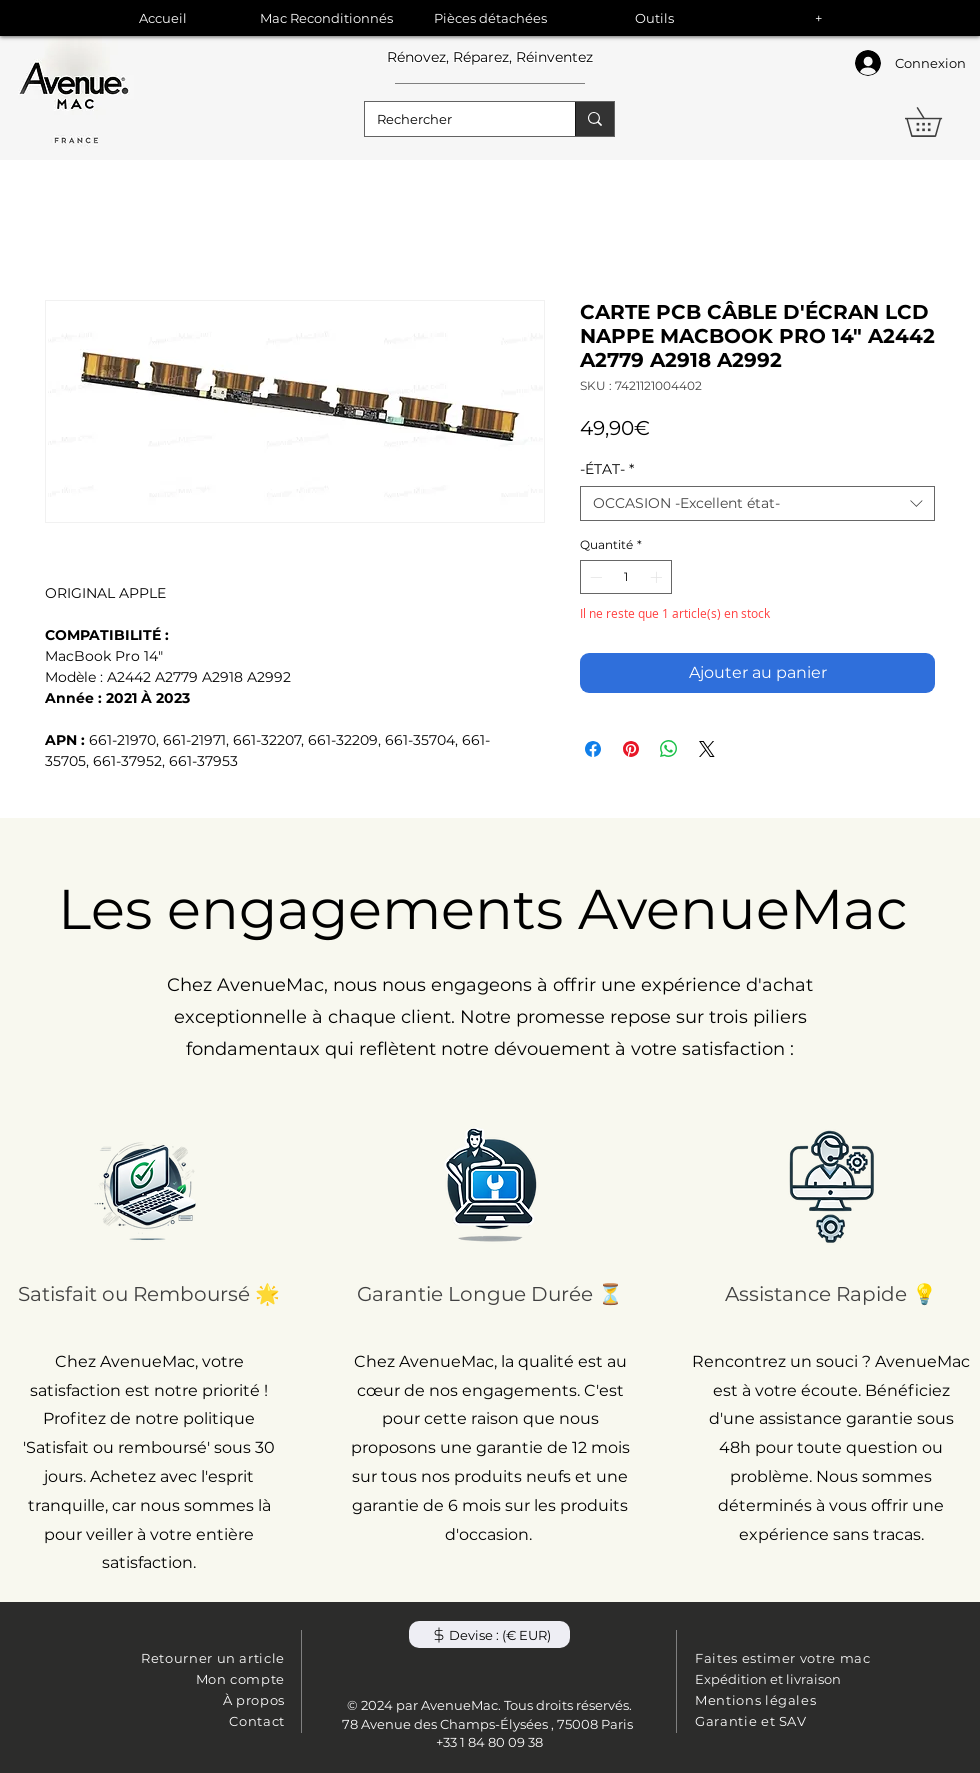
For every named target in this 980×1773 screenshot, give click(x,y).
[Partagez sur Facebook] (593, 749)
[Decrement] (594, 577)
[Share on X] (707, 749)
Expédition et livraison (768, 1679)
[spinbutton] (626, 577)
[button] (937, 122)
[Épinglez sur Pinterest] (631, 749)
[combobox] (757, 503)
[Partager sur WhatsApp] (669, 749)
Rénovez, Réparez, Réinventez (490, 57)
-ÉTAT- (607, 469)
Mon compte (241, 1679)
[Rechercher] (455, 119)
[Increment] (658, 577)
